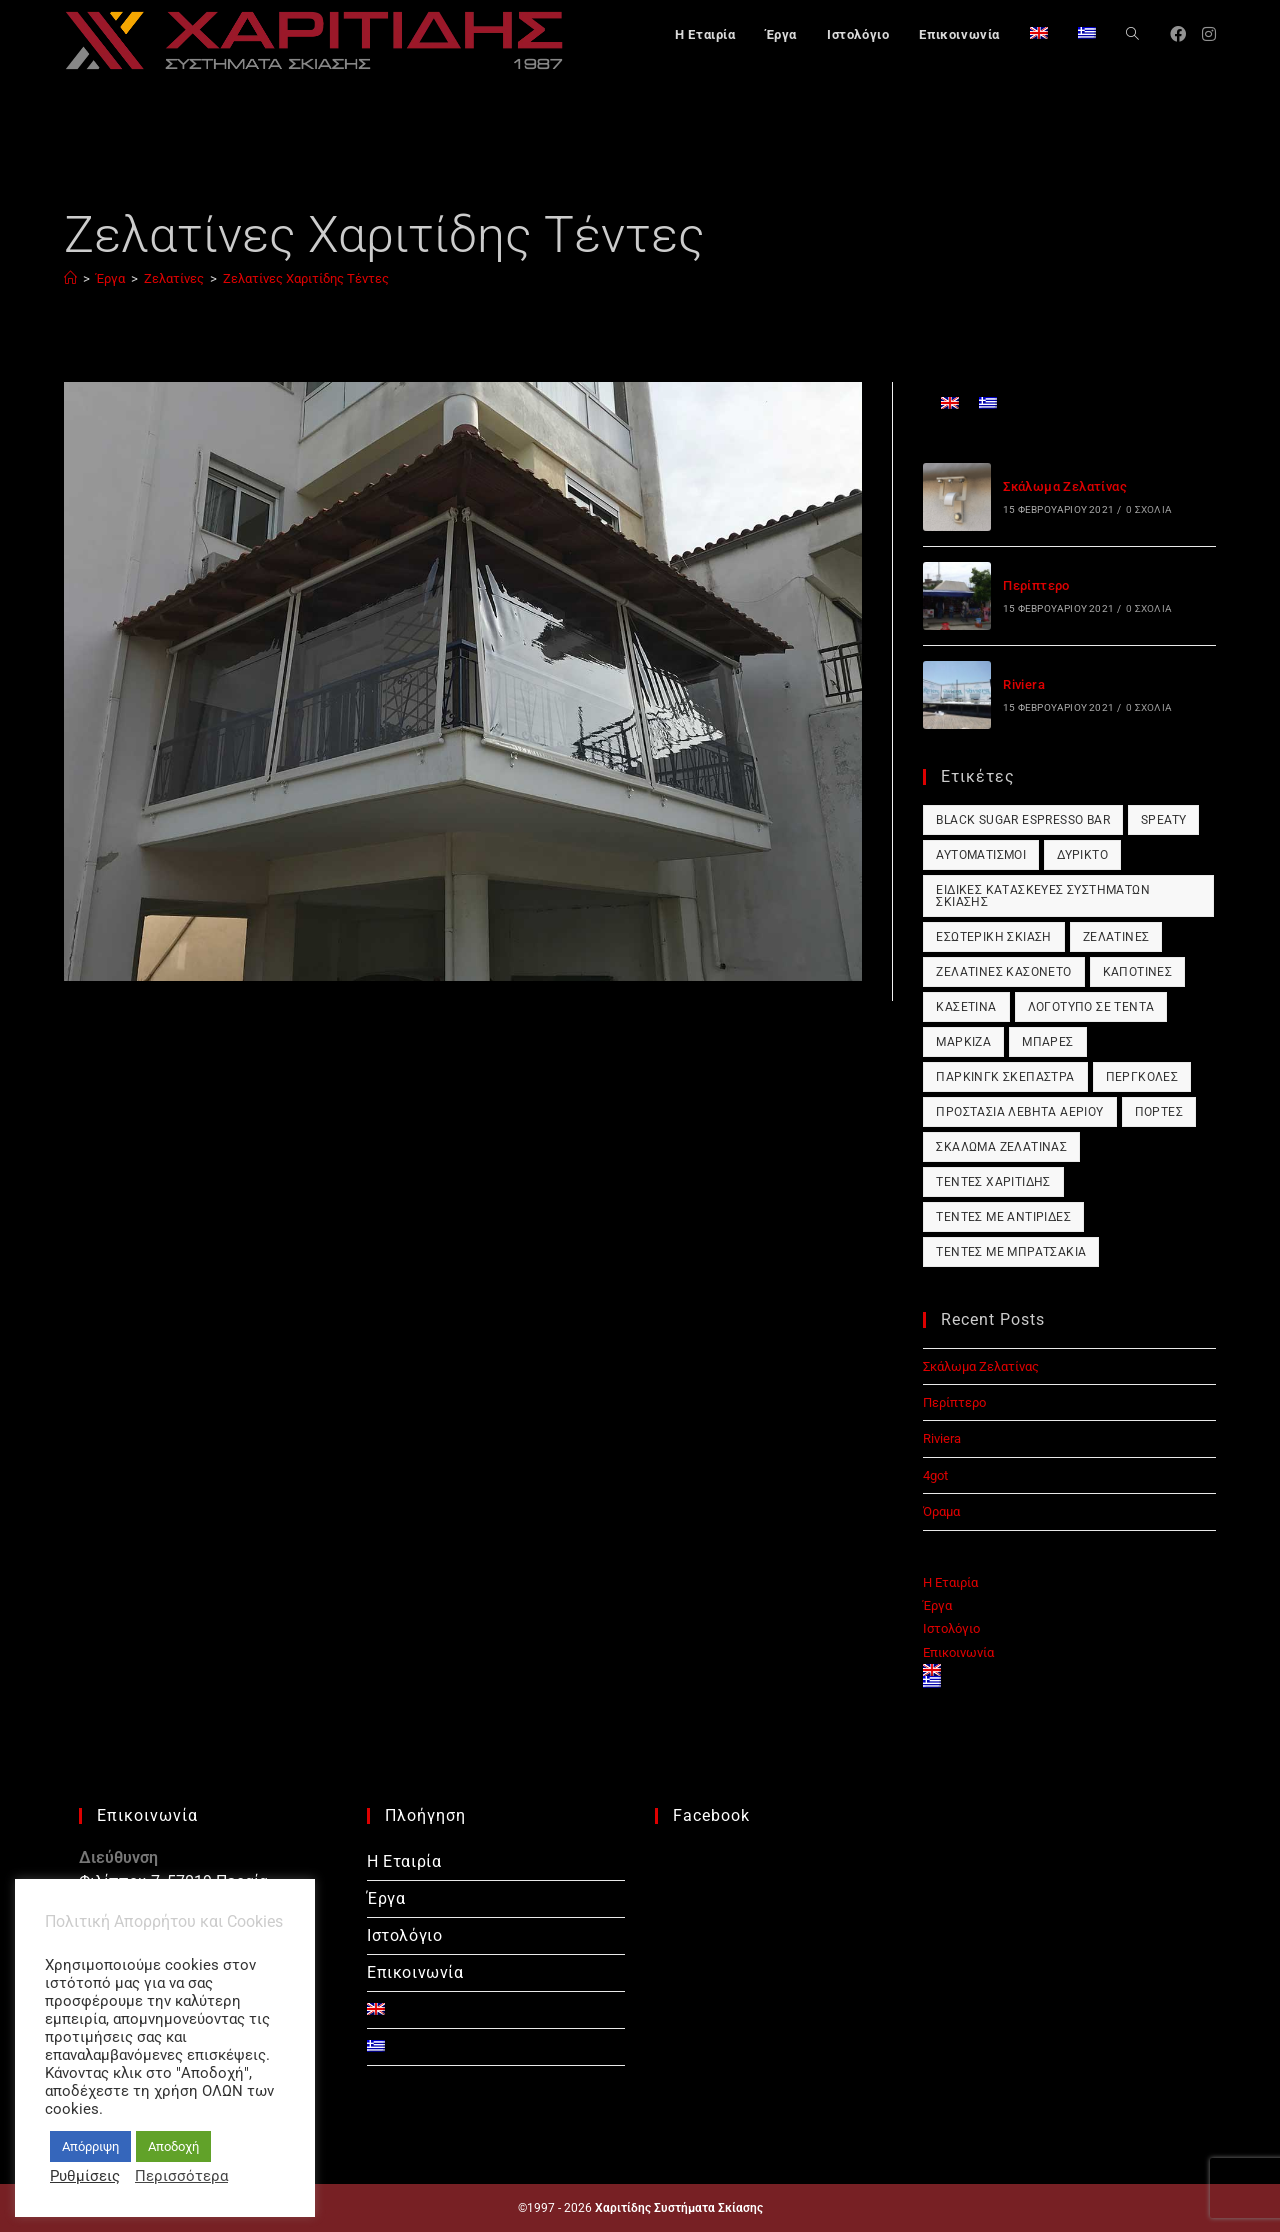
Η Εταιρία (950, 1582)
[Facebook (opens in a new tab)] (1178, 34)
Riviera (1024, 684)
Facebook (711, 1815)
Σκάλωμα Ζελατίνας (1065, 486)
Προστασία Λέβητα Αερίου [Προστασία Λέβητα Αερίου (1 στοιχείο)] (1019, 1112)
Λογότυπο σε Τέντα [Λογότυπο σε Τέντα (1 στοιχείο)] (1091, 1007)
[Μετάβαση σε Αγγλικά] (1039, 35)
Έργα (937, 1605)
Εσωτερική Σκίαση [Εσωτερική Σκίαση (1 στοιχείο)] (993, 937)
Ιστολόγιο (951, 1628)
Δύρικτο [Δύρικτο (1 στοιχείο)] (1082, 855)
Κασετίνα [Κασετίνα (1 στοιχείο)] (966, 1007)
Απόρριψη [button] (90, 2146)
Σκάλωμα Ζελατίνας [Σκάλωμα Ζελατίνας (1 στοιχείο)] (1001, 1147)
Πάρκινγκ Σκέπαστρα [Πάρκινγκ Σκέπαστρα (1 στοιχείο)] (1005, 1077)
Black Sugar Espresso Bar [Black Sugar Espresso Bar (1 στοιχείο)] (1023, 820)
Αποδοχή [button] (173, 2146)
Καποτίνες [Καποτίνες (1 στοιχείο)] (1138, 972)
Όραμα (941, 1511)
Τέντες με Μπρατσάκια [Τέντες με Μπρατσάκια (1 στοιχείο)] (1011, 1252)
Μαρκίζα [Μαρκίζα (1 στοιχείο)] (963, 1042)
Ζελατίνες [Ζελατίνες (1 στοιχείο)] (1116, 937)
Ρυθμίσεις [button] (85, 2176)
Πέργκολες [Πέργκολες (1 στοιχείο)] (1142, 1077)
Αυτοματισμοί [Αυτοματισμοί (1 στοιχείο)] (981, 855)
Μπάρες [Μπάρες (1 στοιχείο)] (1047, 1042)
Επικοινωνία (958, 1652)
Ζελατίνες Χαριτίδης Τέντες (306, 278)
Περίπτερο (1036, 585)
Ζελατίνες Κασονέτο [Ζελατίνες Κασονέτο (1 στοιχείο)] (1003, 972)
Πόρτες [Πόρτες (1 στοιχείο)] (1159, 1112)
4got (935, 1475)
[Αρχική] (70, 278)
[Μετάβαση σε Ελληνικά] (988, 402)
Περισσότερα (181, 2176)
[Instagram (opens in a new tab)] (1209, 34)
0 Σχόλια (1149, 509)
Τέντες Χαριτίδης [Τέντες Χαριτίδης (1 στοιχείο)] (993, 1182)
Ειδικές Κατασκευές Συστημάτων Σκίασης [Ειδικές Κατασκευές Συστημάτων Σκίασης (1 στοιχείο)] (1043, 896)
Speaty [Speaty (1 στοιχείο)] (1163, 820)
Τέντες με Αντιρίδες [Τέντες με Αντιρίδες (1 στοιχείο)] (1003, 1217)
